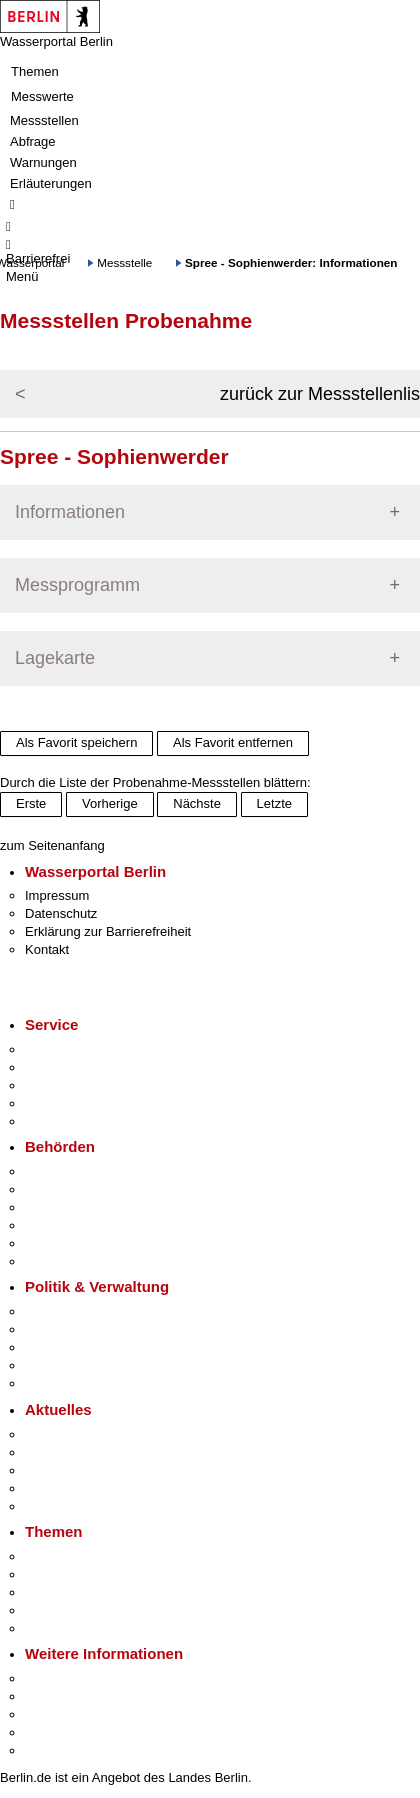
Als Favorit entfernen (233, 742)
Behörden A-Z (65, 1171)
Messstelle (124, 262)
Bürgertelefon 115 (76, 1085)
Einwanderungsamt (80, 1261)
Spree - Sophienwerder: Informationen (291, 262)
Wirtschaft (54, 1714)
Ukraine (47, 1488)
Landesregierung (74, 1311)
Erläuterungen (51, 183)
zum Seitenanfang (52, 845)
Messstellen (44, 120)
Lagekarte (55, 658)
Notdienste (56, 1103)
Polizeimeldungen (76, 1452)
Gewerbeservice (72, 1121)
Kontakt (47, 949)
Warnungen (43, 162)
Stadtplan (52, 1750)
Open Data (56, 1365)
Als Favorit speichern (76, 742)
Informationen (70, 512)
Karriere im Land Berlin (91, 1329)
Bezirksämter (63, 1207)
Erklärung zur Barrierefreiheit (108, 931)
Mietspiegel (58, 1610)
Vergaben (53, 1383)
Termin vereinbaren (80, 1067)
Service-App (60, 1049)
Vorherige (110, 803)
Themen (35, 71)
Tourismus (54, 1696)
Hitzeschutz (58, 1506)
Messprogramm (77, 585)
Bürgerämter (61, 1225)
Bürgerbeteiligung (76, 1347)
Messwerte (42, 96)
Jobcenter (53, 1243)
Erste (31, 803)
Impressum (57, 895)
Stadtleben (56, 1732)
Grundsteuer (61, 1628)
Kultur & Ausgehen (79, 1678)
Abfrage (33, 141)
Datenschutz (61, 913)
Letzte (274, 803)
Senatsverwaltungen (84, 1189)
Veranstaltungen (72, 1470)
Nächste (197, 803)
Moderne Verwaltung (84, 1592)
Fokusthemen (64, 1556)
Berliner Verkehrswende (94, 1574)
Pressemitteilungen (80, 1434)
